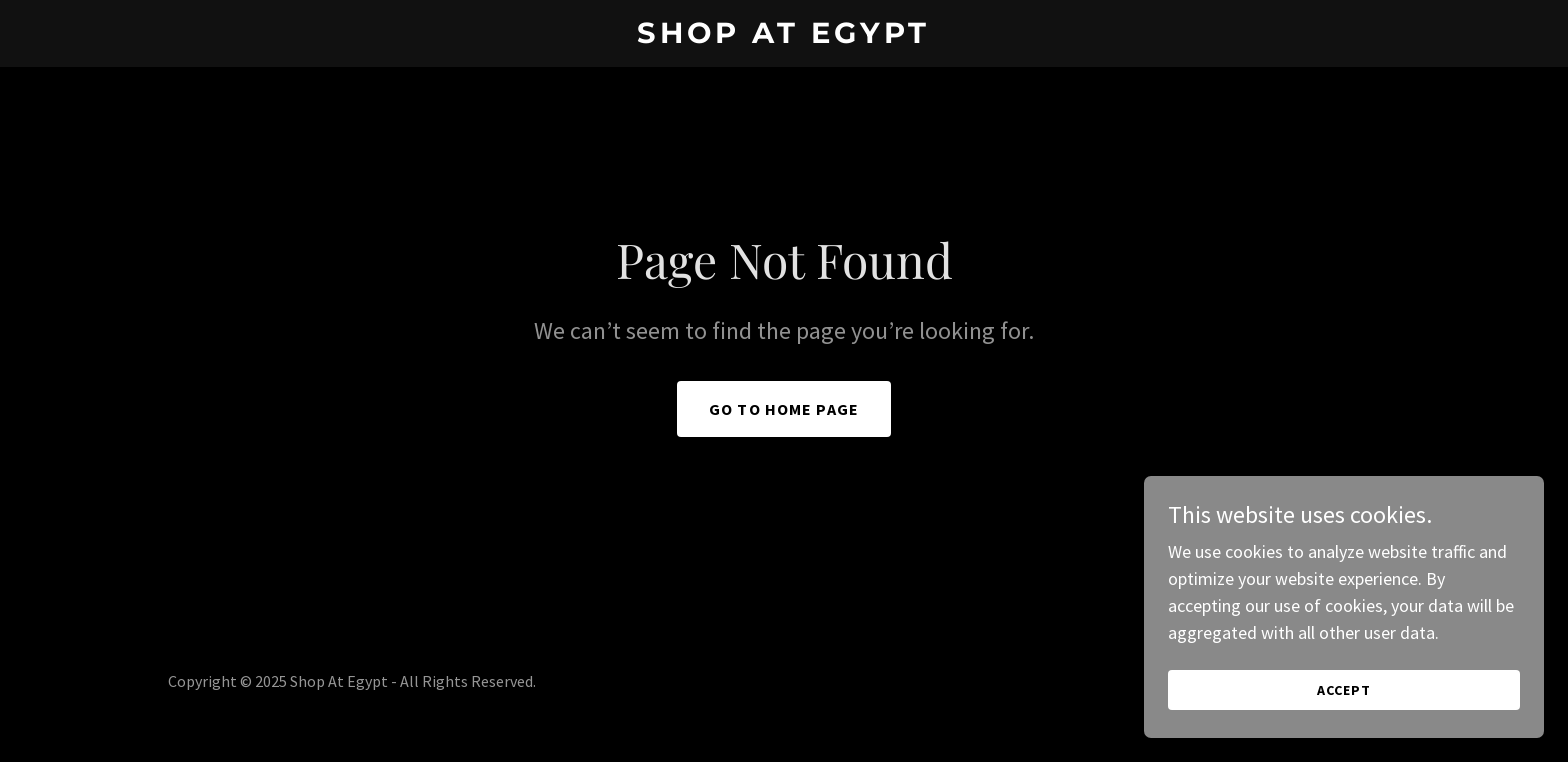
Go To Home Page (784, 409)
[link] (784, 36)
